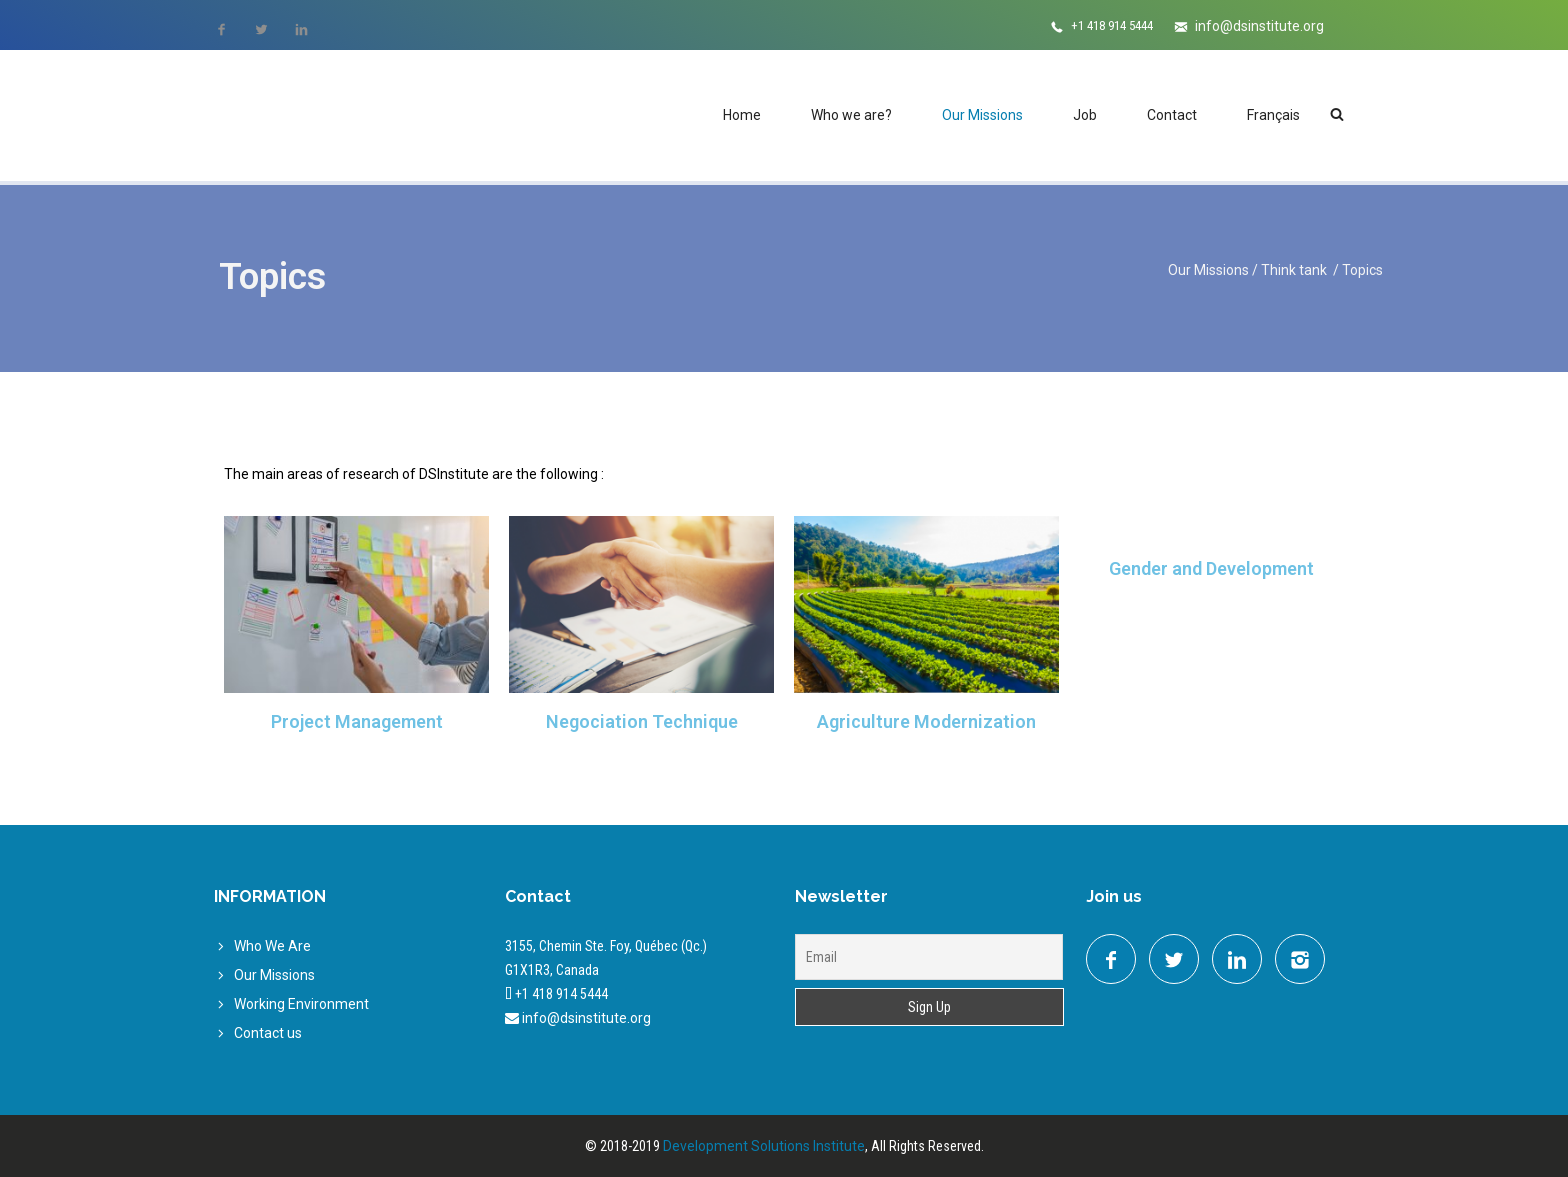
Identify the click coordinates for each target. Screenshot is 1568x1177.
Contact (1172, 115)
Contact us (268, 1033)
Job (1085, 115)
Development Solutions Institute (764, 1146)
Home (742, 115)
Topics (1362, 270)
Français (1273, 115)
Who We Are (272, 946)
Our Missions (982, 115)
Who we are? (851, 115)
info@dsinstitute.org (1259, 26)
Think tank (1295, 270)
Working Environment (301, 1004)
